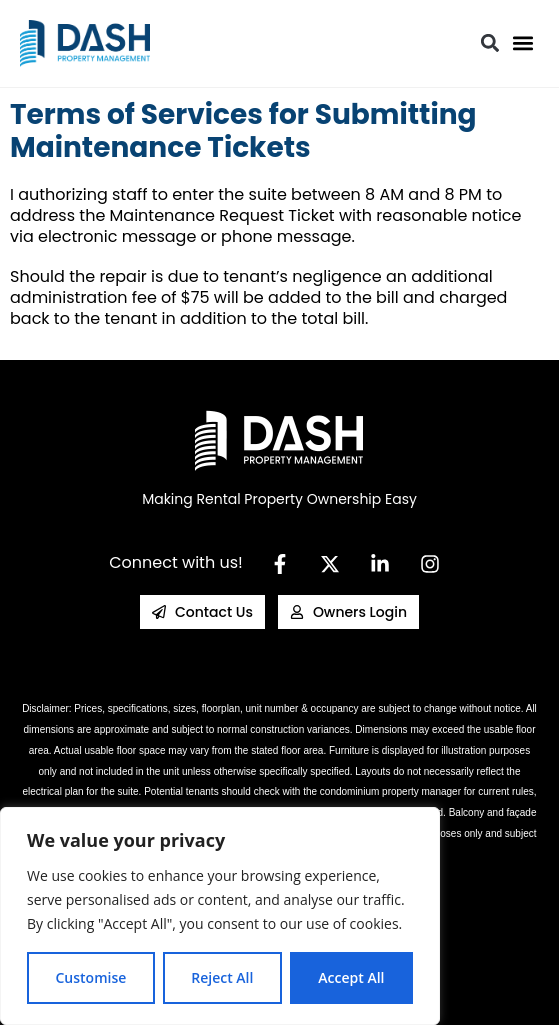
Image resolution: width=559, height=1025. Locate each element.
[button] (522, 43)
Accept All (351, 977)
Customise (90, 977)
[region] (220, 916)
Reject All (222, 977)
